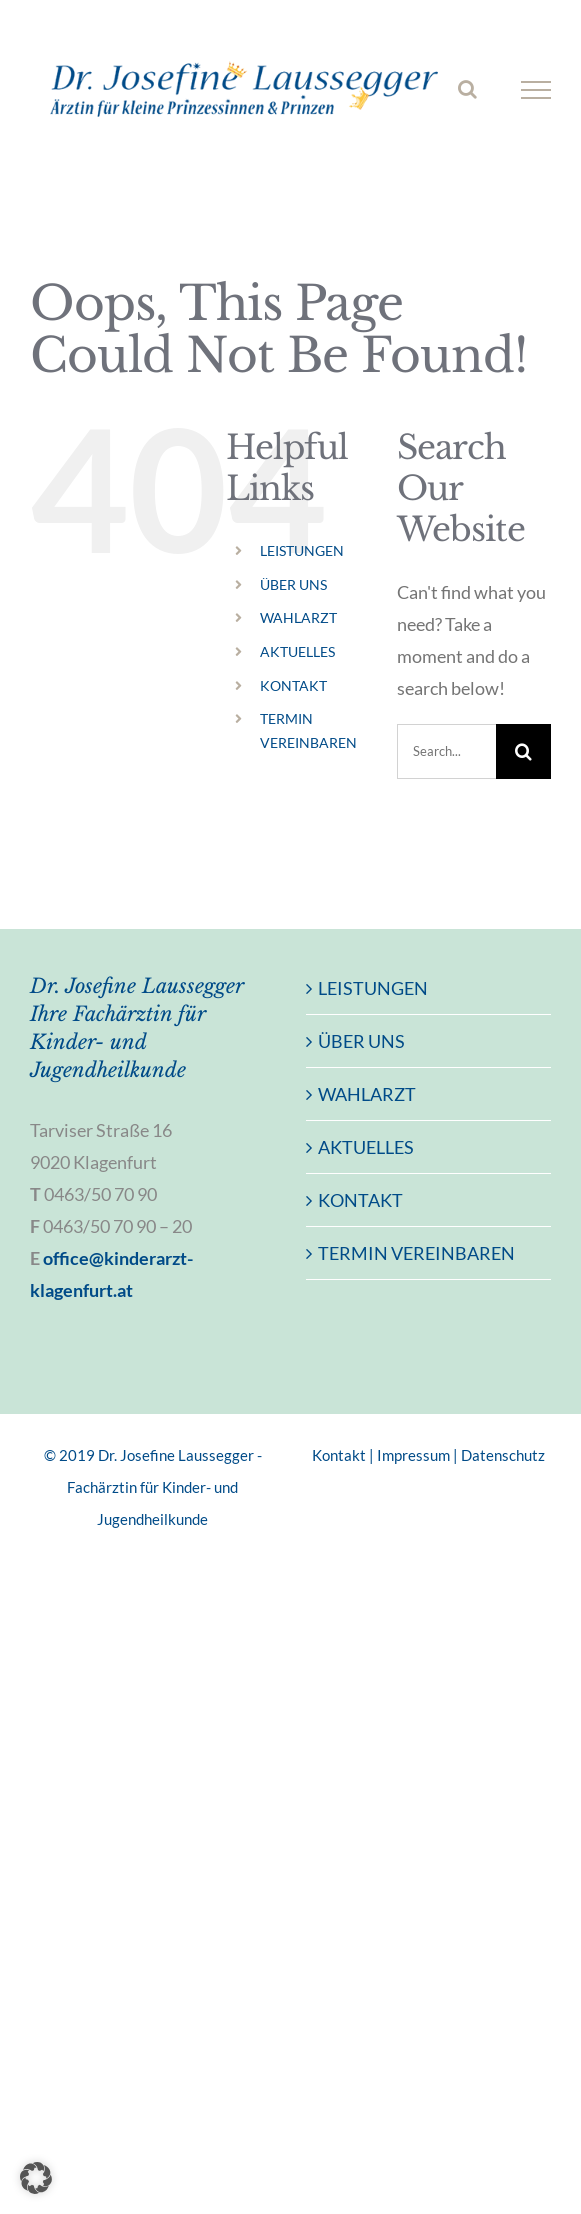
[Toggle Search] (467, 89)
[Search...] (446, 751)
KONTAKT (293, 685)
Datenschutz (503, 1455)
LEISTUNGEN (302, 550)
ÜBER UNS (293, 584)
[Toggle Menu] (536, 90)
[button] (36, 2178)
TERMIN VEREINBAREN (416, 1253)
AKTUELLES (297, 651)
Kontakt (339, 1455)
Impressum (413, 1455)
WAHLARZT (298, 617)
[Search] (523, 751)
